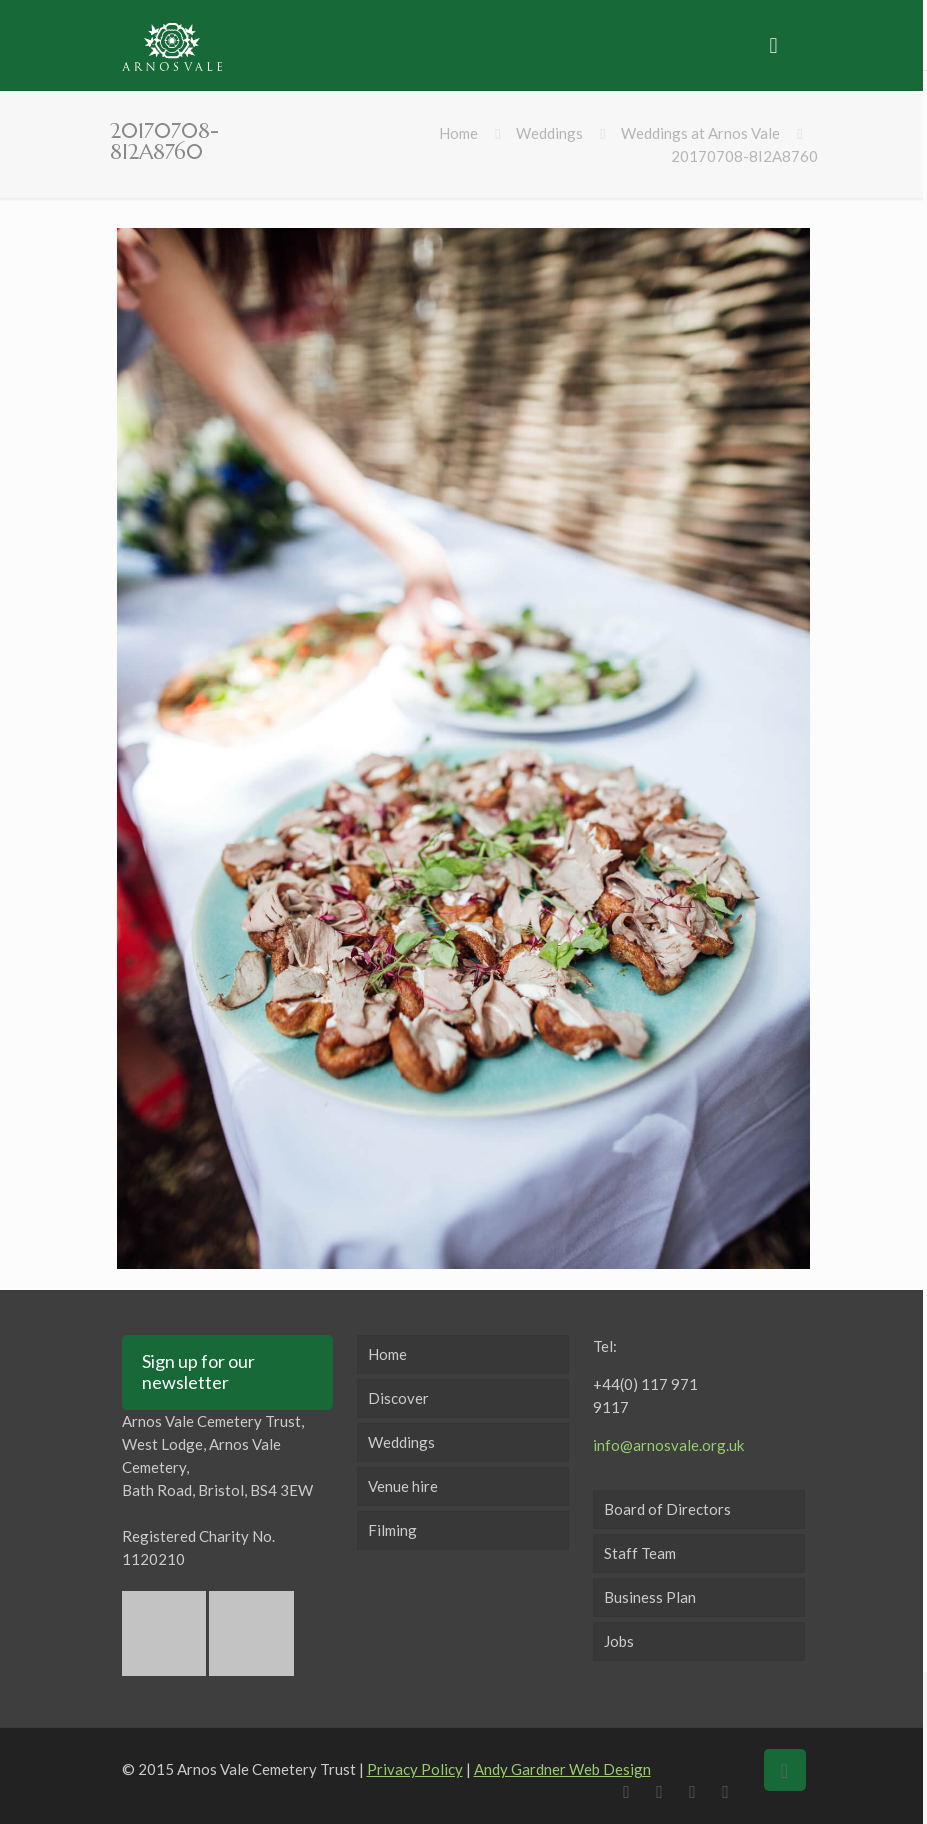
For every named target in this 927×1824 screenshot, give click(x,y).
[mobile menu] (774, 45)
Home (458, 133)
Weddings (549, 133)
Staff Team (640, 1553)
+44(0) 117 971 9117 (645, 1395)
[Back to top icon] (785, 1770)
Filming (392, 1530)
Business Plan (650, 1597)
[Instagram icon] (730, 1791)
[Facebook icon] (631, 1791)
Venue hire (403, 1486)
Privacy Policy (415, 1769)
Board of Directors (667, 1509)
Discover (398, 1398)
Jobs (619, 1641)
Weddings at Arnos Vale (700, 133)
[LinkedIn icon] (697, 1791)
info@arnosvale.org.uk (668, 1445)
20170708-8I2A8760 (744, 156)
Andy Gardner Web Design (562, 1769)
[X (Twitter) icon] (664, 1791)
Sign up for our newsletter (198, 1372)
